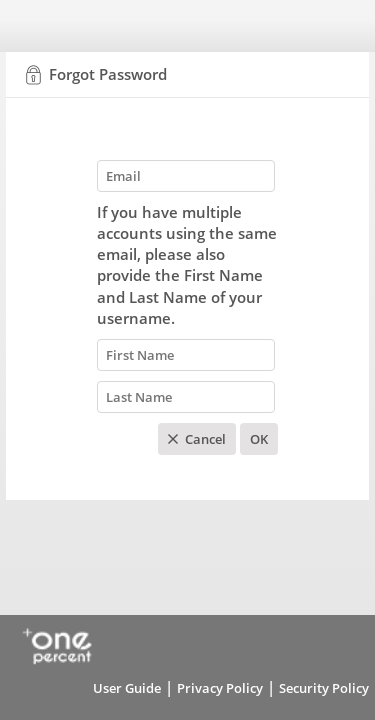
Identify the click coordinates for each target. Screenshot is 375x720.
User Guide (127, 688)
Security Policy (324, 688)
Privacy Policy (220, 688)
